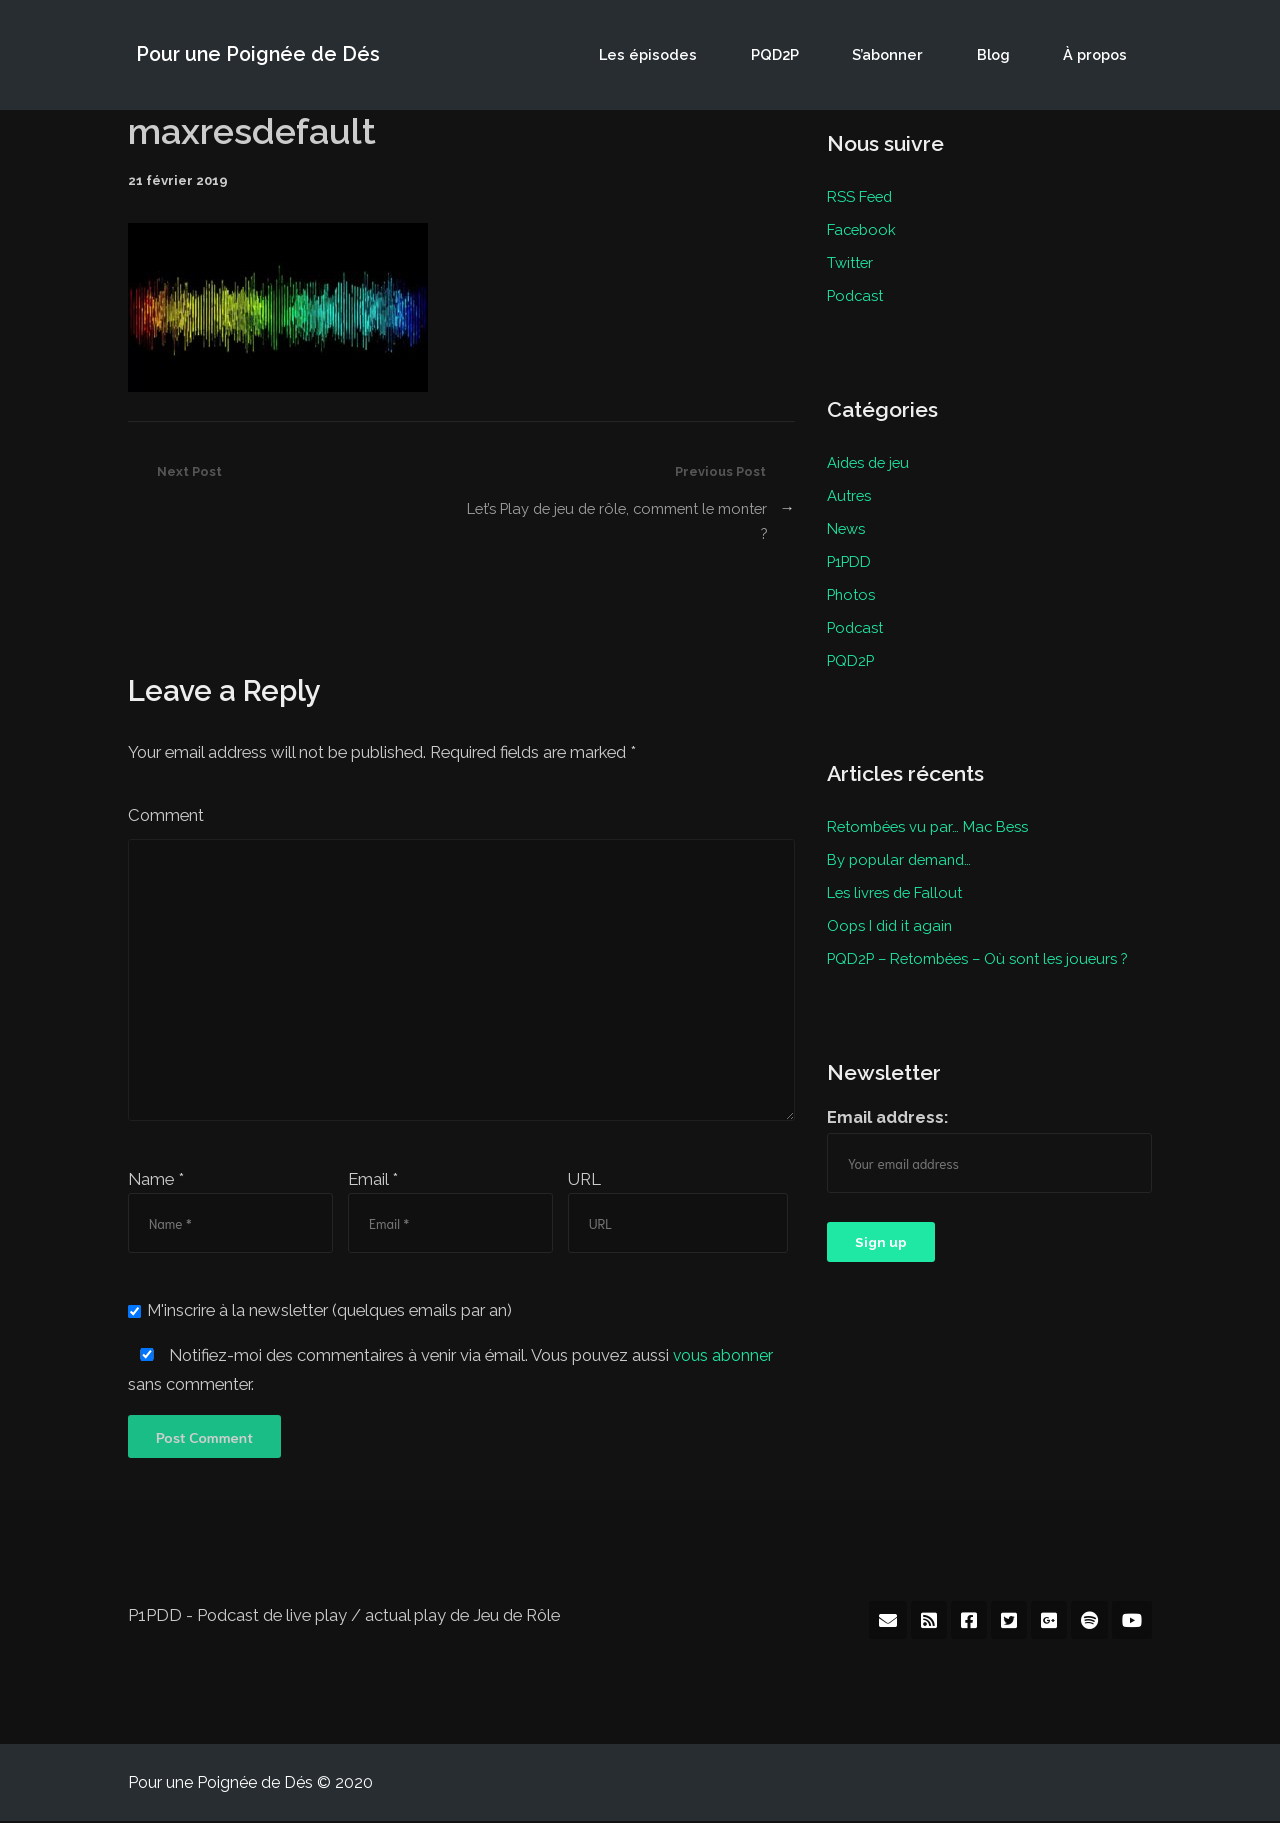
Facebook (863, 228)
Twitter (851, 260)
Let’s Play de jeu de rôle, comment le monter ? (636, 521)
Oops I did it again (892, 911)
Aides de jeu (870, 458)
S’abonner (928, 55)
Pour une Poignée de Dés (255, 54)
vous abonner (723, 1357)
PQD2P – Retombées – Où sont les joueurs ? (984, 943)
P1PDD (850, 554)
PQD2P (831, 55)
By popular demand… (902, 847)
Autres (850, 490)
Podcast (857, 292)
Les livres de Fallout (897, 879)
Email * (373, 1180)
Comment (166, 816)
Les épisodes (720, 55)
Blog (1017, 55)
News (846, 522)
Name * (156, 1180)
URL (584, 1180)
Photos (852, 586)
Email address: (887, 1101)
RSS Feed (861, 196)
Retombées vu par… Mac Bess (932, 815)
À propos (1103, 55)
